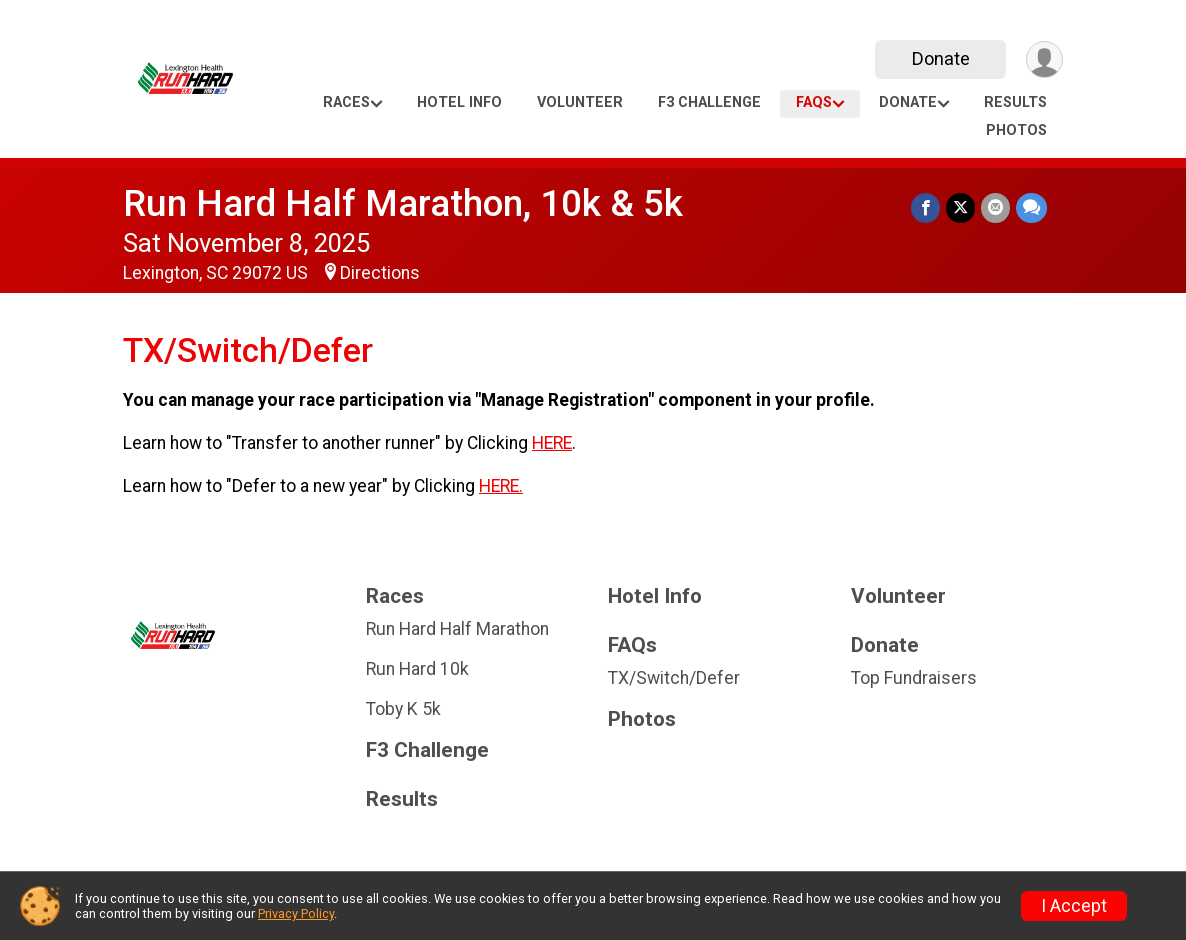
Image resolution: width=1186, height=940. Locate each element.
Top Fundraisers (914, 678)
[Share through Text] (1031, 207)
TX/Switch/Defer (674, 678)
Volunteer (580, 102)
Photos (1016, 130)
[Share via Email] (995, 207)
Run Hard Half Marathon (457, 629)
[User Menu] (1044, 59)
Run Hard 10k (417, 669)
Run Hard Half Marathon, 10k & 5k (403, 203)
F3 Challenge (709, 102)
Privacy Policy (296, 913)
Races (346, 102)
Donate (941, 58)
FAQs (814, 102)
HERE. (501, 486)
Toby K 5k (403, 709)
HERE (552, 443)
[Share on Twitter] (960, 207)
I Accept (1074, 906)
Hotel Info (459, 102)
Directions (380, 273)
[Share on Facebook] (925, 207)
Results (1015, 102)
